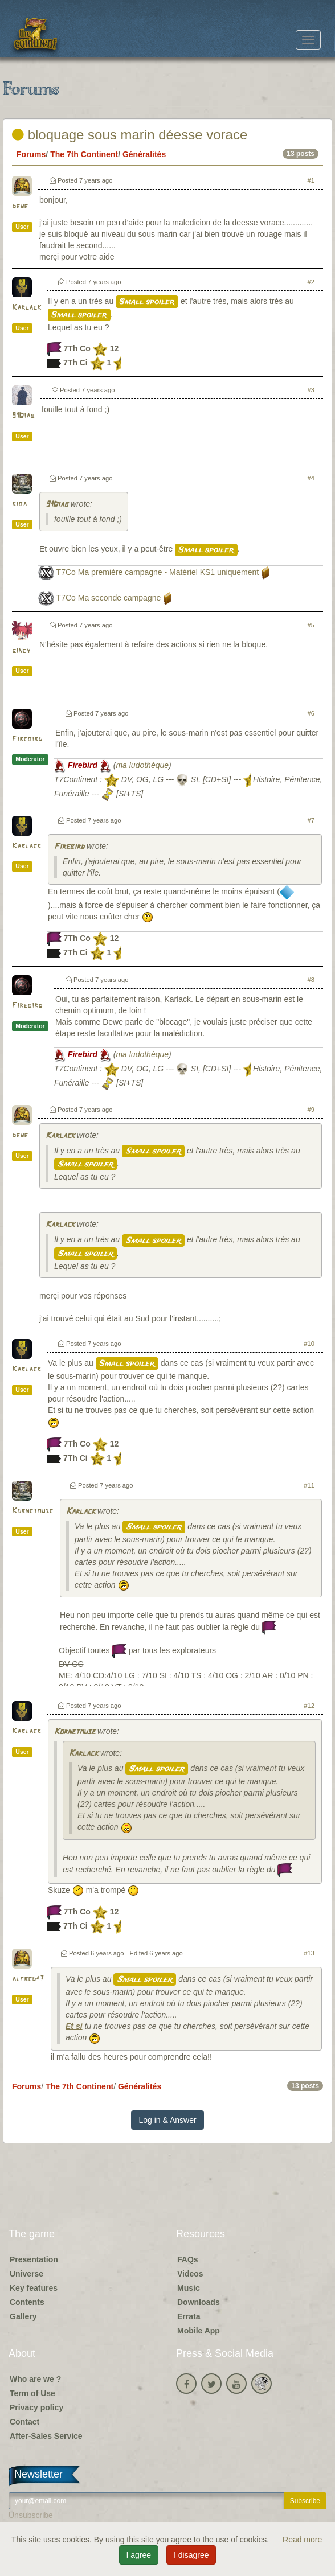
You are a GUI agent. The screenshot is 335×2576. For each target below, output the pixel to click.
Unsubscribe (31, 2515)
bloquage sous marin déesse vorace (129, 134)
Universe (26, 2273)
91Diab (23, 416)
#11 (309, 1485)
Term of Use (32, 2393)
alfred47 (28, 1979)
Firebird (27, 739)
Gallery (23, 2316)
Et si (74, 2026)
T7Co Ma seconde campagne (108, 597)
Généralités (144, 154)
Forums (31, 154)
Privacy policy (36, 2407)
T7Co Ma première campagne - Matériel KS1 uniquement (157, 572)
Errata (188, 2316)
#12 (309, 1705)
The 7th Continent (84, 154)
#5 (311, 625)
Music (188, 2287)
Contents (27, 2302)
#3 (311, 390)
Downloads (198, 2302)
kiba (19, 504)
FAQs (187, 2259)
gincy (21, 651)
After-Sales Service (46, 2436)
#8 (311, 979)
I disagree (191, 2554)
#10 (309, 1343)
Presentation (34, 2259)
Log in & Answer (167, 2120)
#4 (311, 478)
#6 (311, 713)
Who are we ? (35, 2379)
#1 (311, 180)
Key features (34, 2287)
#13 (309, 1953)
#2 (311, 281)
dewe (20, 206)
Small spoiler (147, 301)
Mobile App (198, 2330)
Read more (302, 2539)
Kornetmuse (32, 1511)
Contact (24, 2421)
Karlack (26, 307)
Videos (190, 2273)
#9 (311, 1109)
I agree (139, 2554)
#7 (311, 820)
